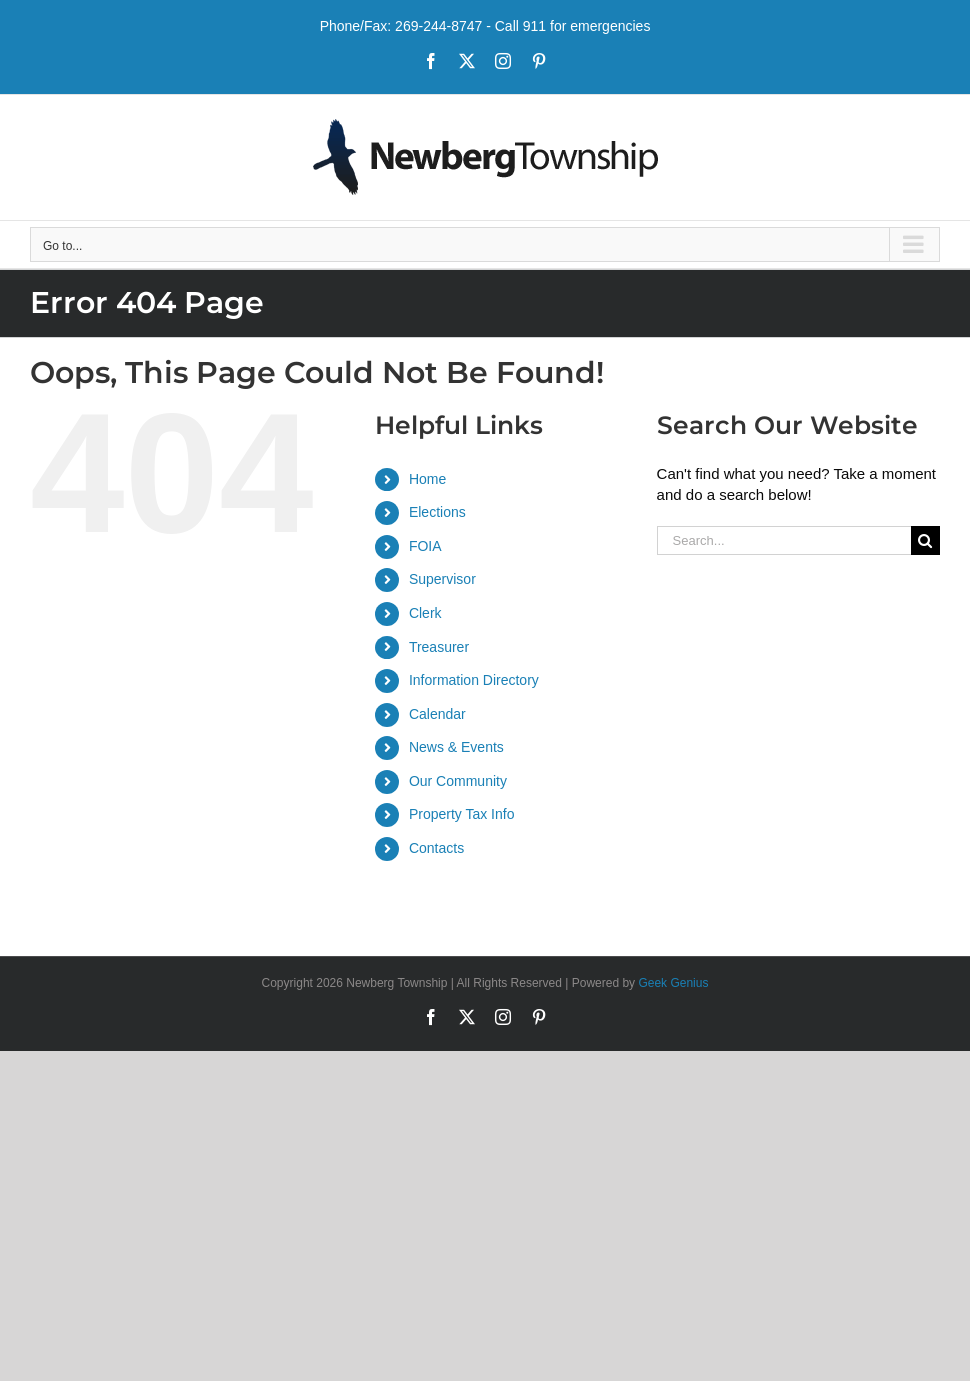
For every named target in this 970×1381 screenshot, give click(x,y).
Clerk (425, 613)
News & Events (456, 747)
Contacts (436, 848)
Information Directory (474, 680)
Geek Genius (673, 983)
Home (427, 479)
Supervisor (442, 579)
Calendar (437, 714)
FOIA (425, 546)
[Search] (925, 540)
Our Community (458, 781)
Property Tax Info (462, 814)
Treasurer (439, 647)
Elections (437, 512)
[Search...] (784, 540)
